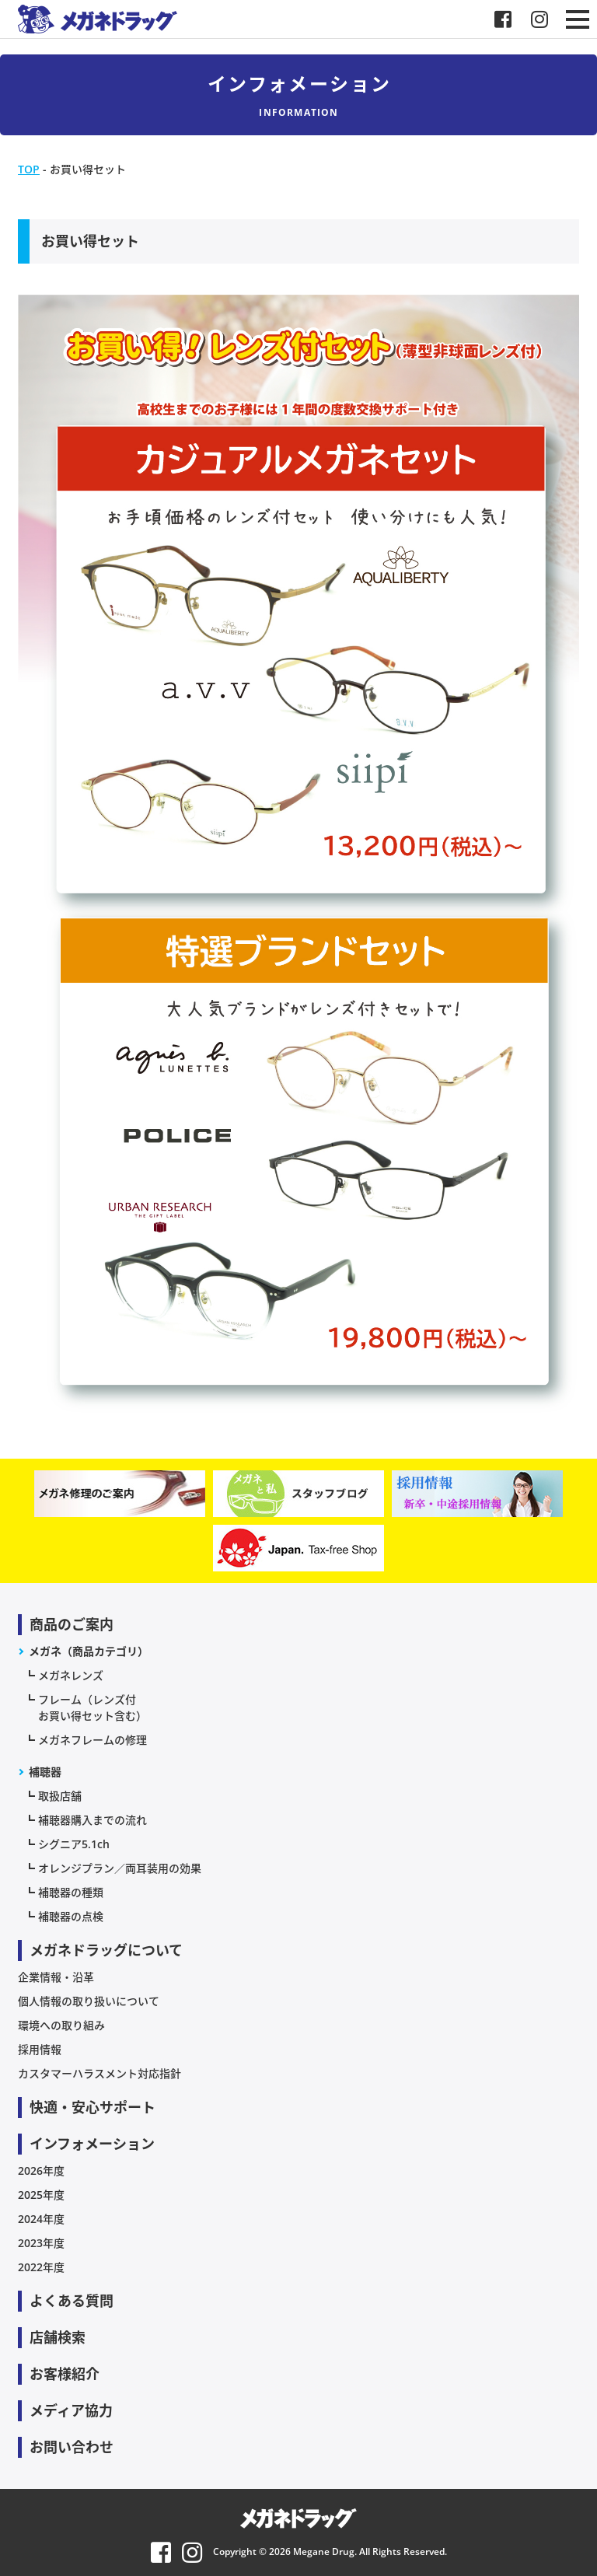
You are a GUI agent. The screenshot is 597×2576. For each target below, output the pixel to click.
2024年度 (41, 2218)
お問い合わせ (71, 2447)
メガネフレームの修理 (92, 1739)
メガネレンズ (70, 1675)
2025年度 (41, 2194)
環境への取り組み (61, 2025)
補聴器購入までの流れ (92, 1819)
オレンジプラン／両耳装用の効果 (119, 1868)
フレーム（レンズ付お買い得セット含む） (92, 1707)
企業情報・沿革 (56, 1977)
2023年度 (41, 2242)
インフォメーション (92, 2143)
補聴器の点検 (70, 1916)
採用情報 (39, 2049)
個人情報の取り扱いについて (88, 2001)
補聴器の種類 (70, 1892)
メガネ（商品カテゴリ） (88, 1651)
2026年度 (41, 2170)
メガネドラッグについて (106, 1950)
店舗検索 (58, 2337)
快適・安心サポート (92, 2107)
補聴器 (45, 1771)
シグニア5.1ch (74, 1844)
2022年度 (41, 2267)
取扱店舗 (60, 1795)
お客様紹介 (65, 2374)
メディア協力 (71, 2410)
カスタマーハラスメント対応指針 (99, 2073)
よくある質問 (71, 2300)
